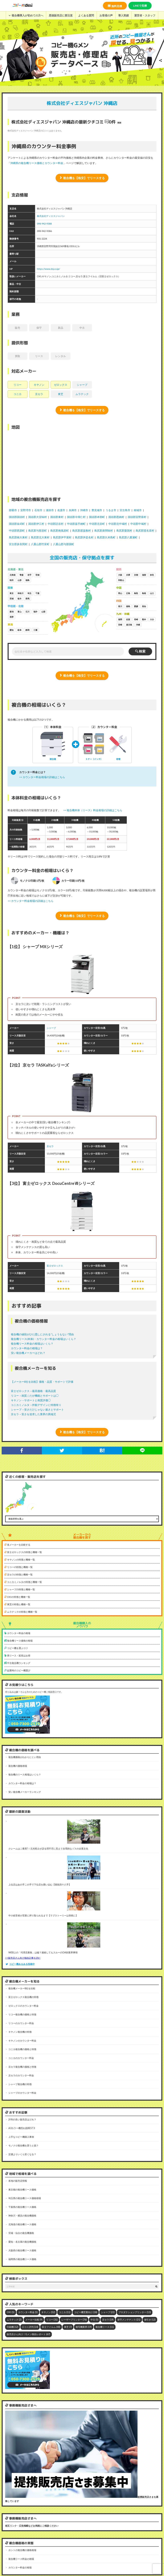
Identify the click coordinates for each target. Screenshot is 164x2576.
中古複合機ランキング (17, 1663)
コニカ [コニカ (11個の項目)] (61, 2308)
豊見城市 (97, 510)
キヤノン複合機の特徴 (20, 2030)
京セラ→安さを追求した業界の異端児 (33, 1414)
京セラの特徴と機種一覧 (18, 1574)
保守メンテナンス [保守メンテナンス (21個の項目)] (123, 2315)
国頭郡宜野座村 (137, 516)
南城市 (138, 510)
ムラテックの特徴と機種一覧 (20, 1611)
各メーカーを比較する (17, 1544)
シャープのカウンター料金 (22, 2090)
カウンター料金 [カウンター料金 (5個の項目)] (27, 2308)
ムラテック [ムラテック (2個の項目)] (14, 2315)
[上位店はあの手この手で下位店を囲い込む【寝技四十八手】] (83, 1867)
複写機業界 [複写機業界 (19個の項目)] (80, 2322)
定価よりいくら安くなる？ (22, 2151)
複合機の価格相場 (17, 1765)
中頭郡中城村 (138, 523)
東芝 (60, 394)
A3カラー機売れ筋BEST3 (21, 2125)
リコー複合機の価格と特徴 (22, 2012)
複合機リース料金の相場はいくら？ (32, 1343)
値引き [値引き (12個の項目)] (143, 2315)
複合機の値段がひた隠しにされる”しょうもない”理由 (42, 1334)
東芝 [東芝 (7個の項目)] (65, 2322)
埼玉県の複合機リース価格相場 (24, 2195)
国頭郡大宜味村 (37, 516)
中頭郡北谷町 (97, 523)
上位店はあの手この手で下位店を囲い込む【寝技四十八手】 (39, 1883)
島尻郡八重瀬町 (128, 537)
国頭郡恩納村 (116, 516)
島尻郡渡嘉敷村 (81, 530)
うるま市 (111, 510)
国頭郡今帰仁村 (76, 516)
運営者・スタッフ (144, 15)
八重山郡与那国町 (63, 544)
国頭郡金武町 (17, 523)
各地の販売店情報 (17, 2178)
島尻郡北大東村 (40, 537)
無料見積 (115, 6)
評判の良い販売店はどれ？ (22, 2117)
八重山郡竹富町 (40, 544)
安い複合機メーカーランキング (24, 1791)
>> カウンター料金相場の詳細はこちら (42, 777)
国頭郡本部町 (97, 516)
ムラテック (82, 394)
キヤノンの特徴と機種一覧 (19, 1559)
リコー (18, 384)
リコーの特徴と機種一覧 (18, 1566)
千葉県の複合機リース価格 (22, 2203)
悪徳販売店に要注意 (61, 15)
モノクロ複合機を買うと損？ (23, 2142)
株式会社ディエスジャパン (51, 216)
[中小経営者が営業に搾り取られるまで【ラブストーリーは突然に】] (83, 1900)
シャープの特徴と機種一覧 (19, 1589)
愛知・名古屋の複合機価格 (22, 2238)
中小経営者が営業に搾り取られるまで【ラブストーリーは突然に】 (43, 1914)
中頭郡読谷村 (56, 523)
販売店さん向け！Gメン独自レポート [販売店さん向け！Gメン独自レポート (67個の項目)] (133, 2322)
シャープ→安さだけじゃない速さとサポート (37, 1409)
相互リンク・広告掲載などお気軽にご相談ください (30, 2513)
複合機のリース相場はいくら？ (24, 1774)
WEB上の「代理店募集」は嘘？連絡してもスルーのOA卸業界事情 (42, 1951)
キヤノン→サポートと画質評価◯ (31, 1400)
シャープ (82, 384)
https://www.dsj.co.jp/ (48, 268)
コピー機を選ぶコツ (16, 1648)
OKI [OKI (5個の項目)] (10, 2308)
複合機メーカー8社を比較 (21, 1987)
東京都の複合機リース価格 (22, 2186)
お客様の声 (106, 15)
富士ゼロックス (55, 1265)
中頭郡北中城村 (117, 523)
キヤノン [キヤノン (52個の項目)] (46, 2308)
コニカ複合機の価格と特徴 (22, 2047)
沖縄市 (84, 510)
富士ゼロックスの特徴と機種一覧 (23, 1552)
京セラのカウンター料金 (21, 2073)
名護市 (61, 510)
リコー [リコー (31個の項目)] (49, 2315)
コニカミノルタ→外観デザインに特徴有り (36, 1404)
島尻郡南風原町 (59, 530)
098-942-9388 (44, 223)
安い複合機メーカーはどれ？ (28, 1352)
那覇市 (13, 510)
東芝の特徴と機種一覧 (17, 1604)
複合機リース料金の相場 (21, 2546)
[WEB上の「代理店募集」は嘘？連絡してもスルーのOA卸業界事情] (83, 1934)
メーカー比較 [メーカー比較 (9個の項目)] (32, 2315)
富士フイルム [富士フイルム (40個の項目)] (49, 2322)
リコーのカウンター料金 (21, 2021)
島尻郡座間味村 (103, 530)
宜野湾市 (25, 510)
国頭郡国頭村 (17, 516)
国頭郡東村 (57, 516)
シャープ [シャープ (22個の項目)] (103, 2308)
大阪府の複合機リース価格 (22, 2246)
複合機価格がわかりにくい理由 (24, 1757)
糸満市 (73, 510)
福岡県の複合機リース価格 (22, 2255)
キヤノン (39, 384)
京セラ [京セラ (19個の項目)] (103, 2315)
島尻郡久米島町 (106, 537)
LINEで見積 (140, 5)
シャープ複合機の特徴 (20, 2081)
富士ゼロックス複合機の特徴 (23, 1995)
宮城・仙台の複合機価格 (21, 2229)
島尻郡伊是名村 (84, 537)
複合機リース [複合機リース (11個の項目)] (100, 2322)
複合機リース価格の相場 (18, 1640)
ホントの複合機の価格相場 (22, 2537)
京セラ (39, 394)
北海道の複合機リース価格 (22, 2221)
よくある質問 (86, 15)
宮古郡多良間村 (18, 544)
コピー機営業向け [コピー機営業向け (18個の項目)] (82, 2308)
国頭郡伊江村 (36, 523)
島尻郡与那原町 (37, 530)
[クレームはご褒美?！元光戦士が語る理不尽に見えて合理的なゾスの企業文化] (83, 1831)
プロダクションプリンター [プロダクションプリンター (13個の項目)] (129, 2308)
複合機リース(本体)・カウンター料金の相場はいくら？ (43, 1338)
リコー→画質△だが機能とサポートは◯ (35, 1395)
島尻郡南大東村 (18, 537)
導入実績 (123, 15)
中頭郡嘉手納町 (76, 523)
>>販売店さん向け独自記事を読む (23, 1956)
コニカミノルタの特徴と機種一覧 (23, 1581)
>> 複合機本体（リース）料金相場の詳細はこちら (92, 810)
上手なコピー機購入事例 (21, 2134)
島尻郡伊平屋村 (62, 537)
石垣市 (38, 510)
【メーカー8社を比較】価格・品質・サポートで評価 (42, 1381)
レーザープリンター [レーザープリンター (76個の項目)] (71, 2315)
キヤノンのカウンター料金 (22, 2038)
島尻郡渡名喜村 (145, 530)
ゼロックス (60, 384)
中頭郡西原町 (17, 530)
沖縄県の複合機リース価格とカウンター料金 (36, 163)
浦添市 (50, 510)
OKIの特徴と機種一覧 (17, 1596)
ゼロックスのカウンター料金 (23, 2004)
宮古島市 (125, 510)
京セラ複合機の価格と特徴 (22, 2064)
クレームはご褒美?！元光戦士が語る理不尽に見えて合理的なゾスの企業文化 (48, 1848)
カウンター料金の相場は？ (27, 1348)
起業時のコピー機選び (17, 1670)
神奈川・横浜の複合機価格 (22, 2212)
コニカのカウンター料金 (21, 2056)
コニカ (18, 394)
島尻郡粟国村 (124, 530)
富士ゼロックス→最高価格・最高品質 (33, 1390)
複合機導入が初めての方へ (26, 15)
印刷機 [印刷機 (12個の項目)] (12, 2322)
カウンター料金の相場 (17, 1633)
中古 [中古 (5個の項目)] (90, 2315)
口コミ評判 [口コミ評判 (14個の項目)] (29, 2322)
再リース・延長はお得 (17, 1655)
